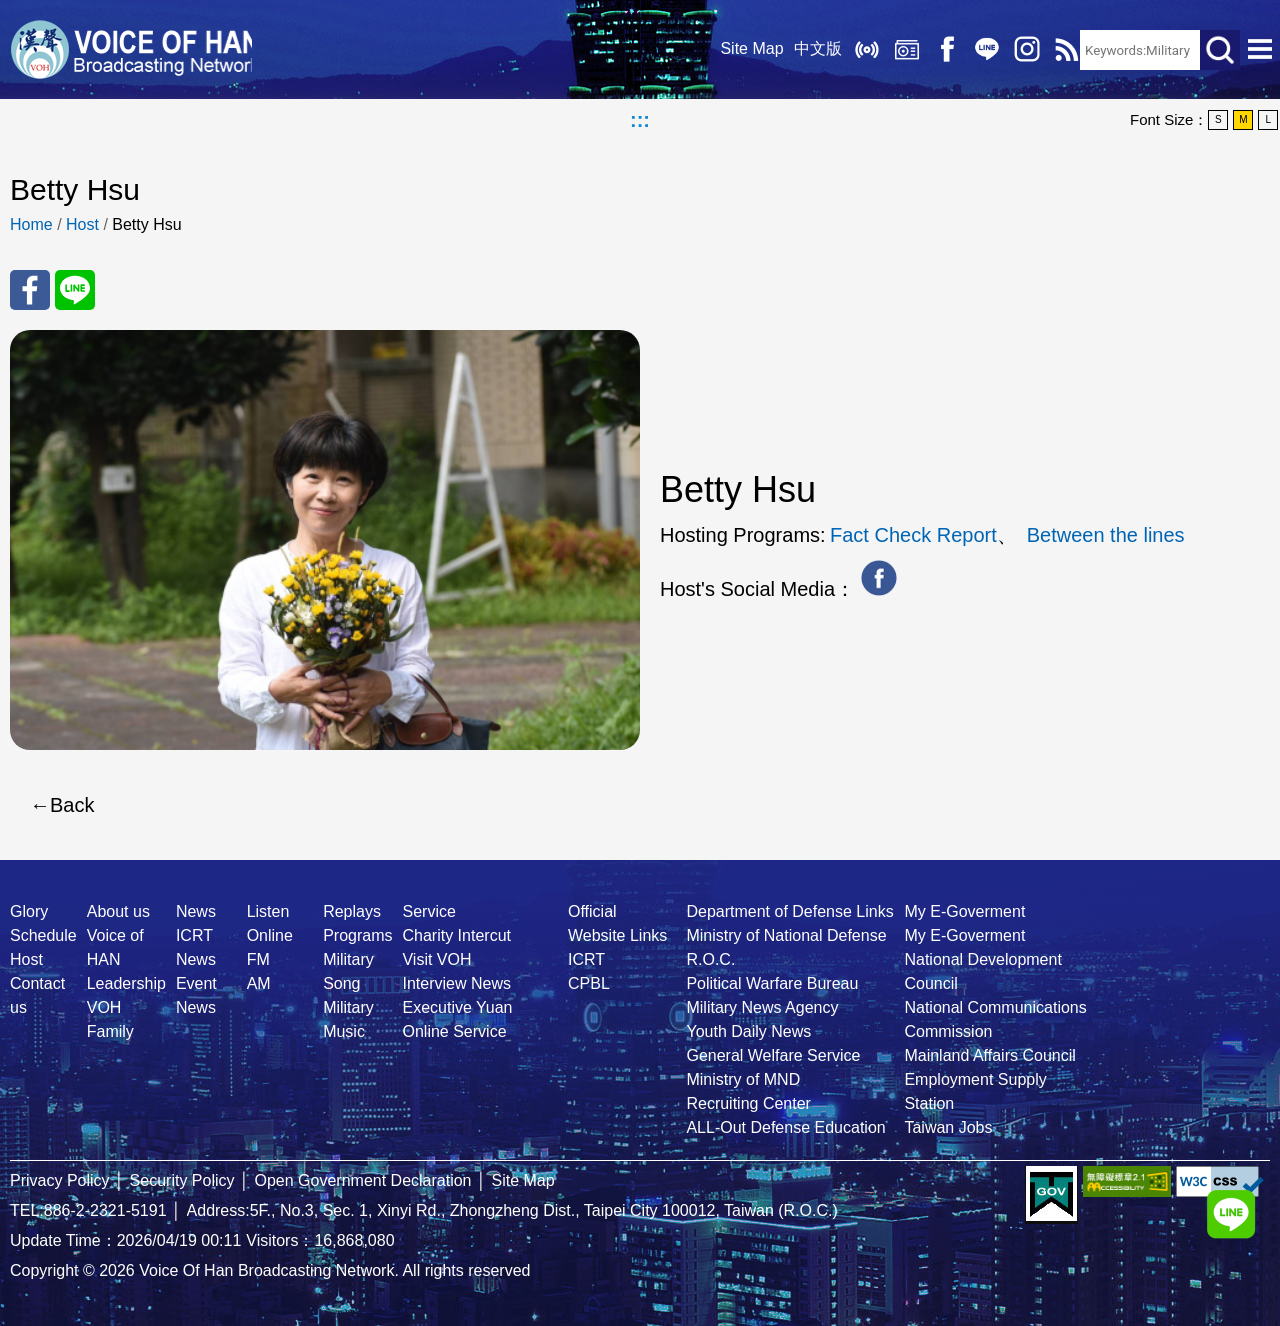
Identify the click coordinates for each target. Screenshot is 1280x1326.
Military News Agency (762, 1007)
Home (31, 224)
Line (980, 50)
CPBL (589, 983)
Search (1220, 50)
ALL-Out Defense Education (785, 1127)
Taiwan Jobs (948, 1127)
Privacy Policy (60, 1180)
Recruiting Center (748, 1103)
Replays (900, 50)
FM (258, 959)
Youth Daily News (748, 1031)
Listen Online (860, 50)
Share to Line (75, 290)
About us (118, 911)
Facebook (940, 50)
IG (1020, 50)
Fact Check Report (913, 535)
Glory (29, 911)
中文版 (811, 49)
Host (82, 224)
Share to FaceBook (30, 290)
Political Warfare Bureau (772, 983)
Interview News (456, 983)
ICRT (586, 959)
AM (259, 983)
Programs (357, 935)
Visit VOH (436, 959)
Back (72, 805)
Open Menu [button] (1260, 50)
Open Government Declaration (363, 1180)
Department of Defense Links (789, 911)
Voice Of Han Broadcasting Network (135, 50)
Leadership (126, 983)
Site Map (745, 49)
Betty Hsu (146, 224)
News (196, 911)
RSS (1060, 50)
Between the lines (1106, 535)
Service (428, 911)
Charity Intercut (456, 935)
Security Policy (182, 1180)
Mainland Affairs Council (989, 1055)
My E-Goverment (964, 911)
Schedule (43, 935)
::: (640, 120)
